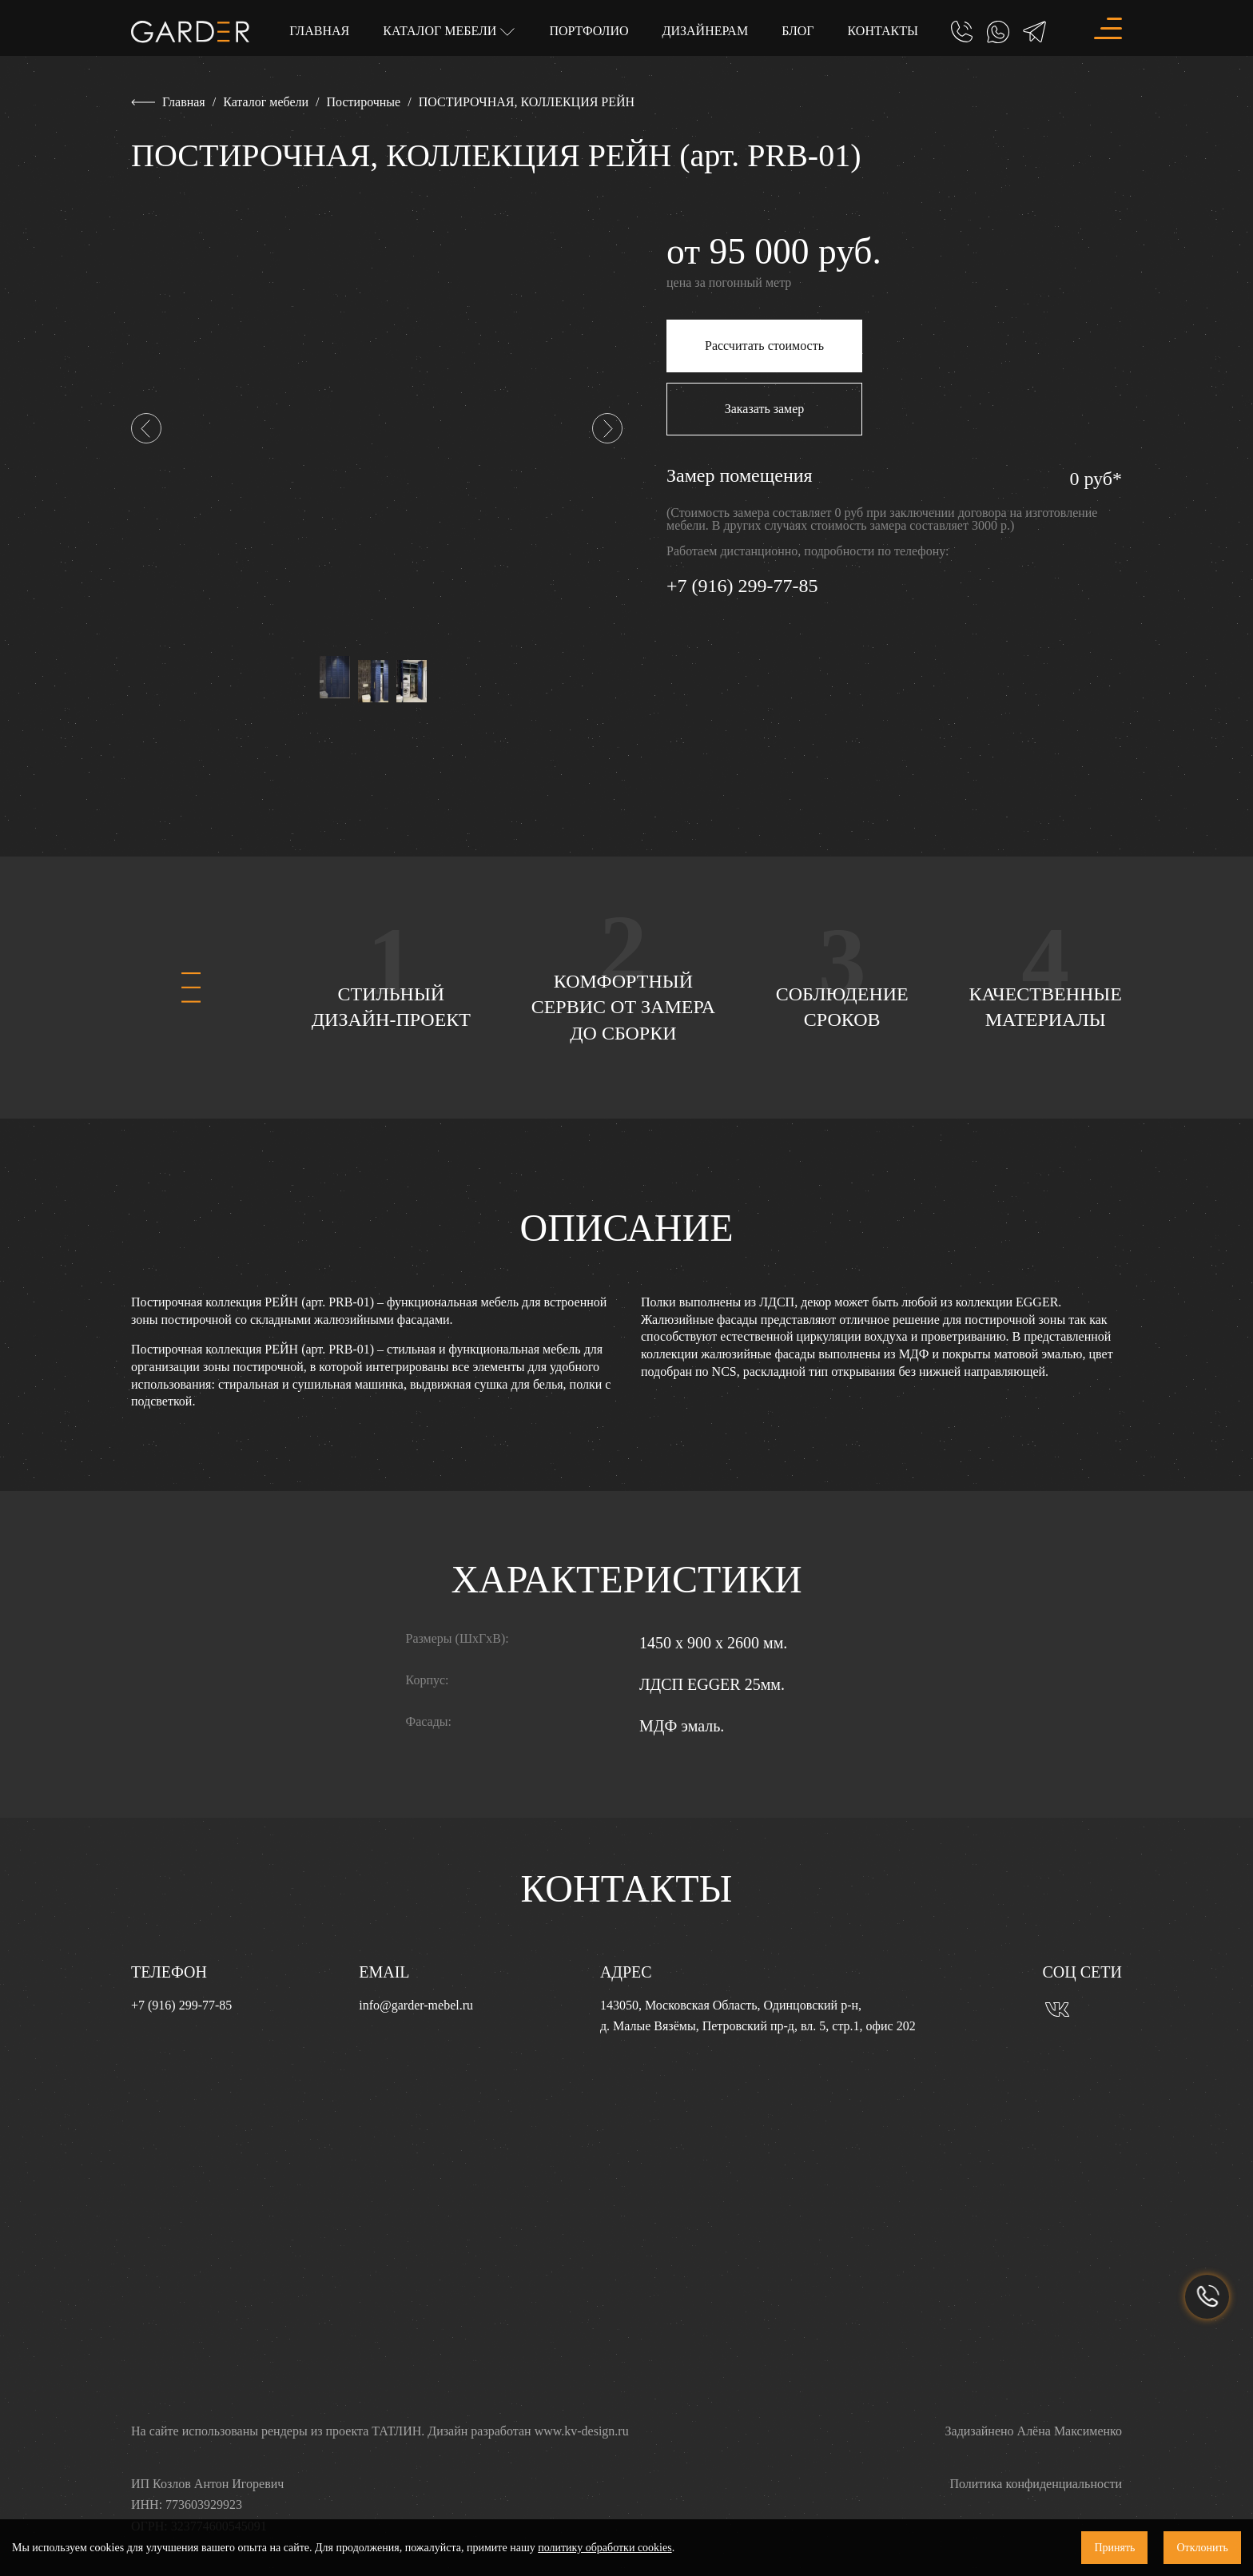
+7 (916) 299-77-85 (742, 585)
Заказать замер (765, 408)
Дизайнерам (705, 31)
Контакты (883, 31)
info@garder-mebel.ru (416, 2005)
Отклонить (1202, 2548)
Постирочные (364, 102)
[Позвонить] (961, 32)
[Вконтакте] (1057, 2007)
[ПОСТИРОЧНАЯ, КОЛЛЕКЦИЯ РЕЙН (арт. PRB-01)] (377, 426)
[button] (146, 428)
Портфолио (588, 31)
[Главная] (190, 30)
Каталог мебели (441, 30)
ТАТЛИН (396, 2431)
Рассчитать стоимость (764, 345)
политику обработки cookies (604, 2548)
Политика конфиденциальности (1035, 2484)
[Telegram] (1034, 32)
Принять (1114, 2548)
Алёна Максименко (1069, 2431)
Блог (797, 31)
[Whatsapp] (998, 32)
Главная (319, 31)
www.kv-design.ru (582, 2431)
